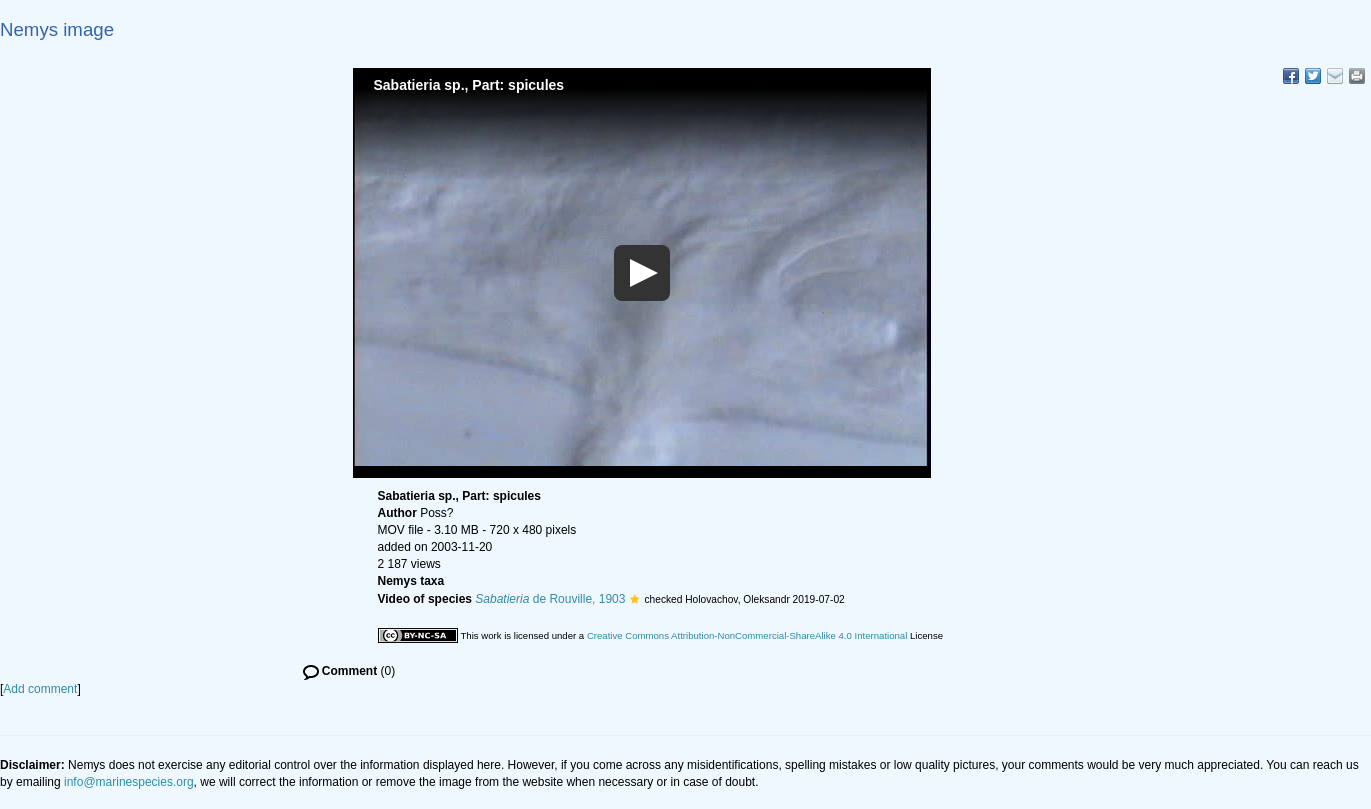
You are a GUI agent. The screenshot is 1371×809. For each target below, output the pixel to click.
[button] (634, 599)
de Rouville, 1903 (550, 599)
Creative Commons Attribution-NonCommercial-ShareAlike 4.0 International (747, 635)
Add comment (40, 689)
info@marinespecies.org (129, 782)
